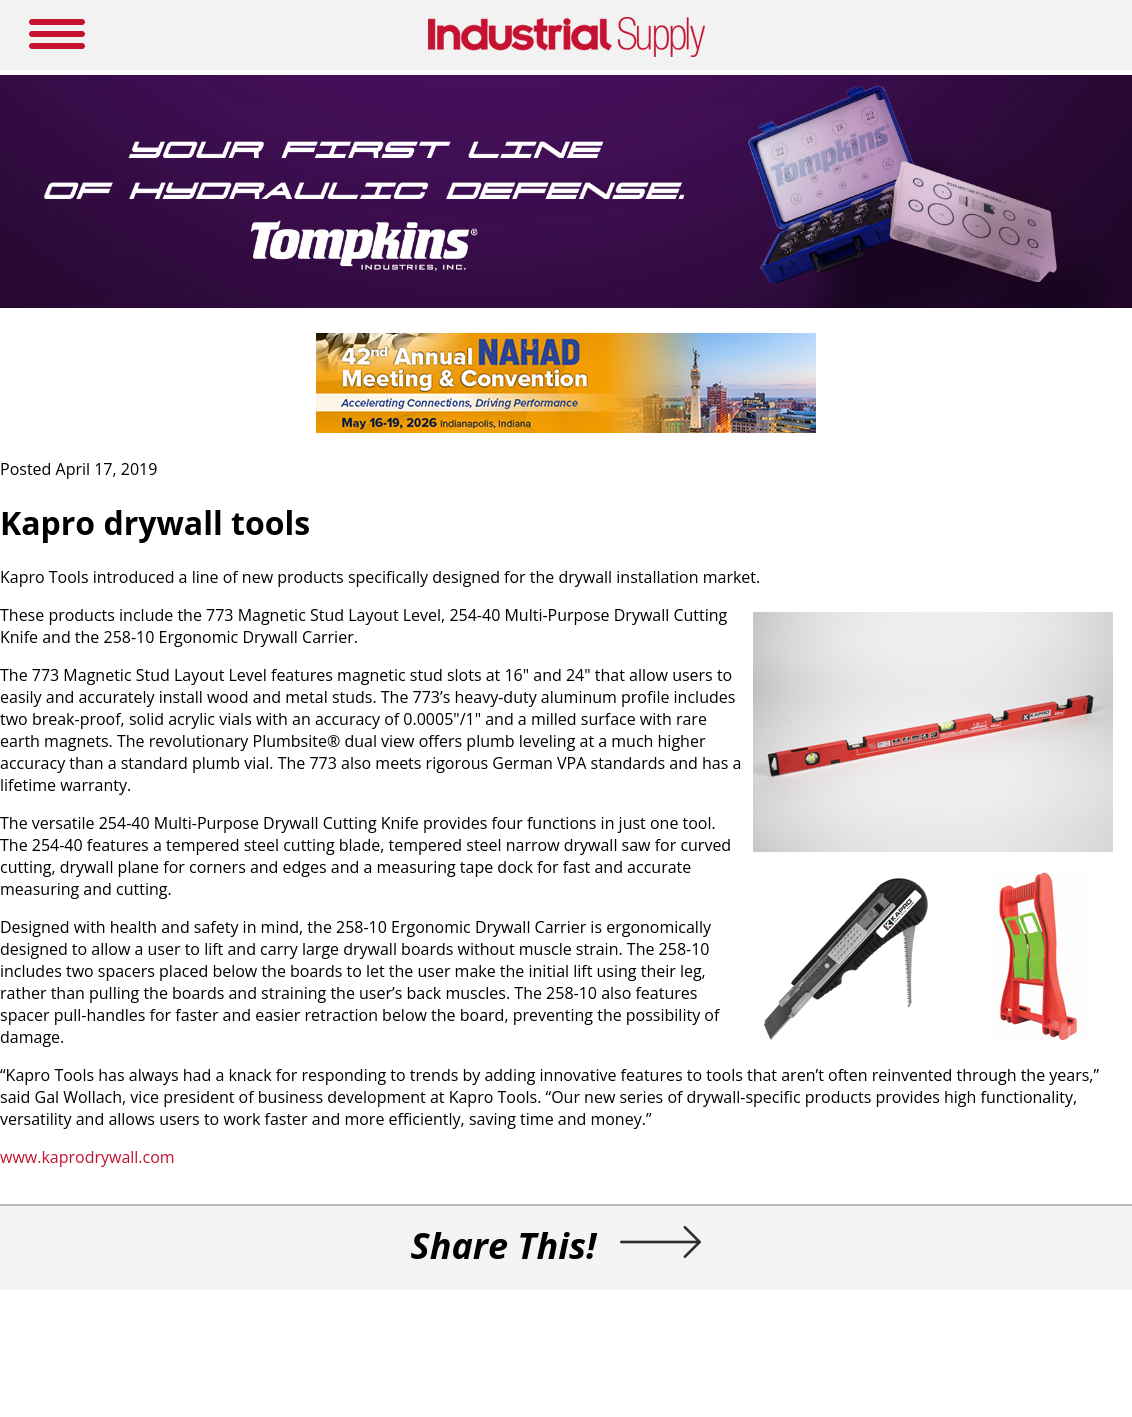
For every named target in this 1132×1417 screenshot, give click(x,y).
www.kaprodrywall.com (87, 1157)
